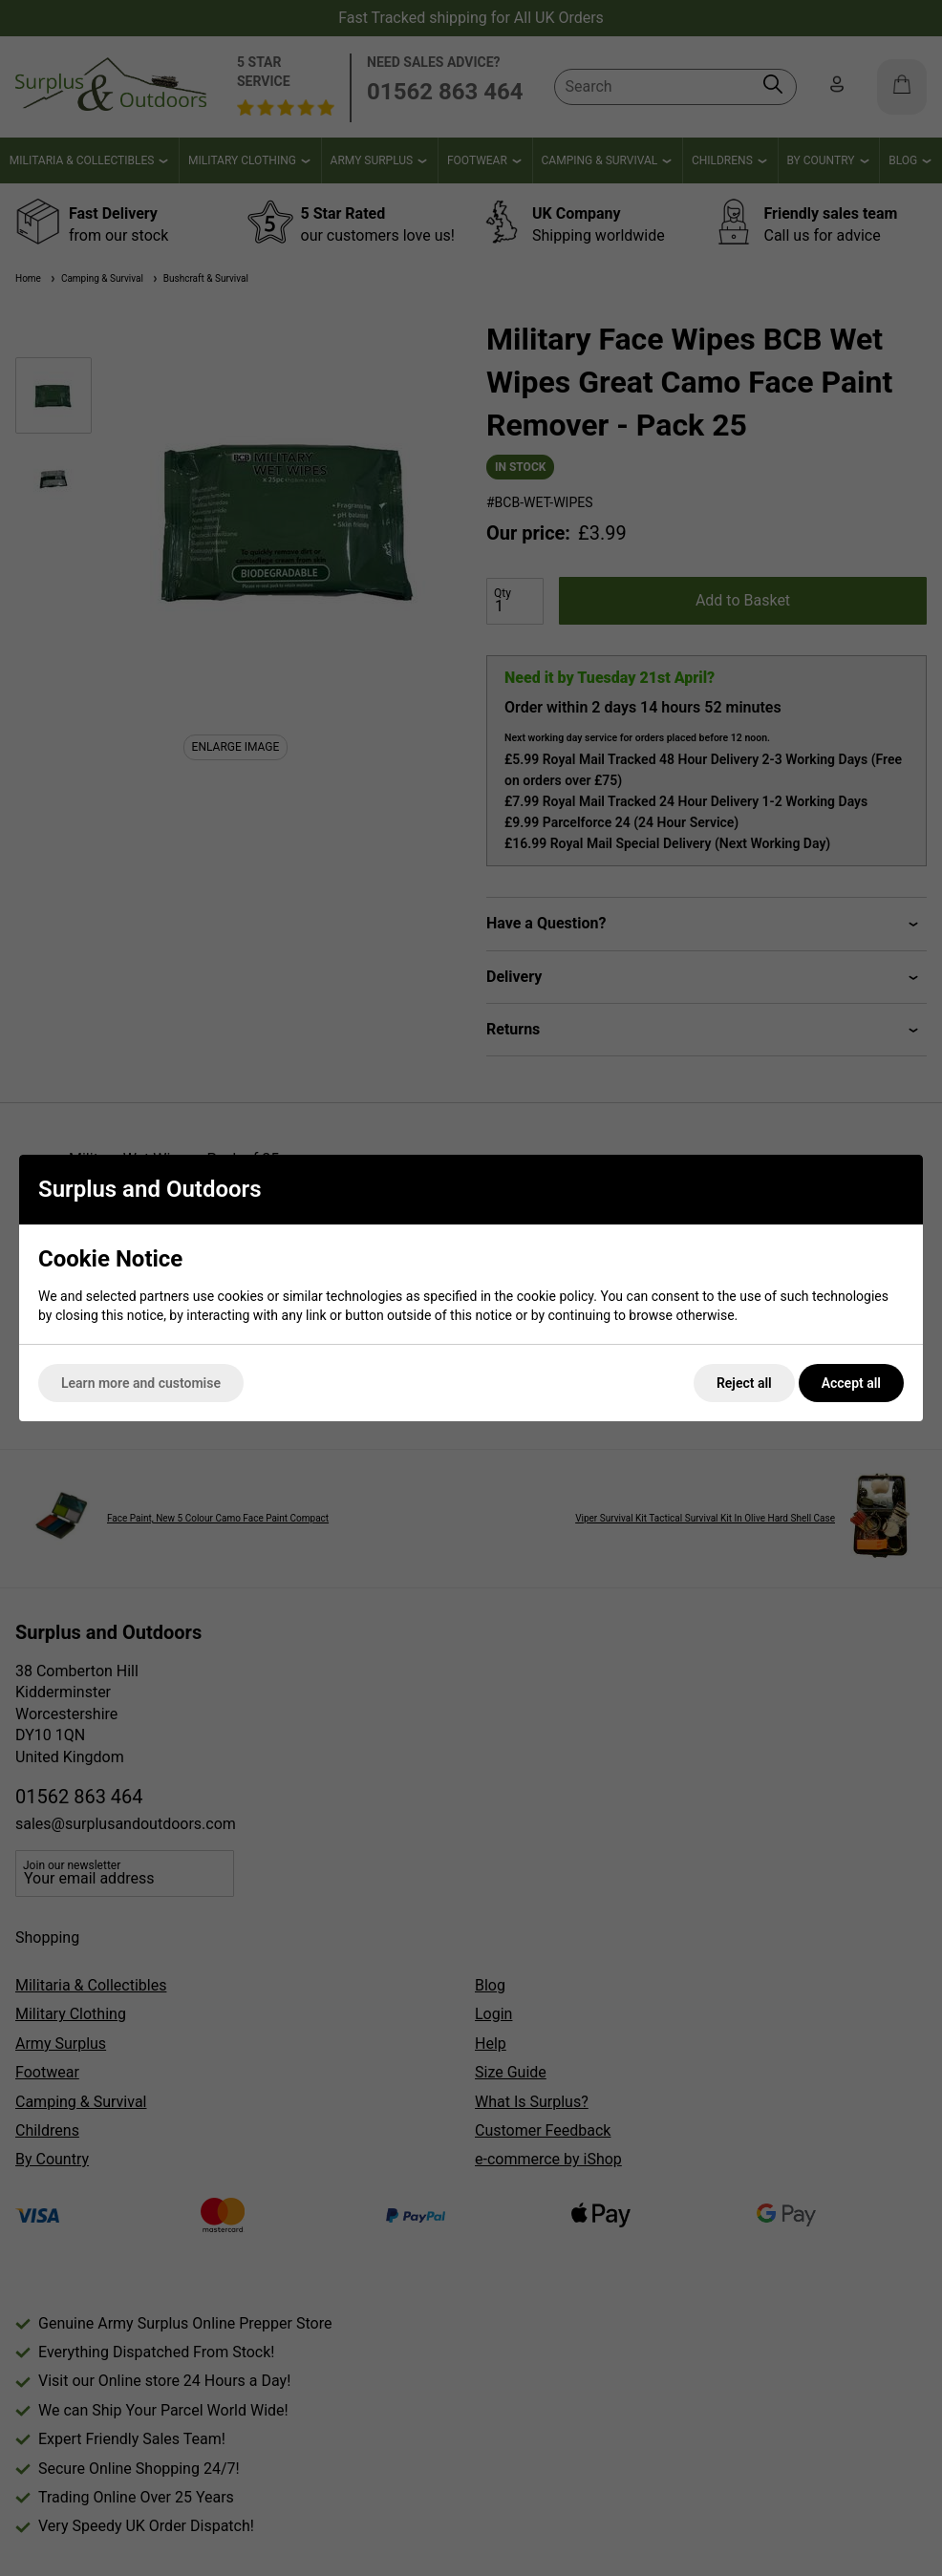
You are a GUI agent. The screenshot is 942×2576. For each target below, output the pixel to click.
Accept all (851, 1383)
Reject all (744, 1383)
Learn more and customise (141, 1383)
